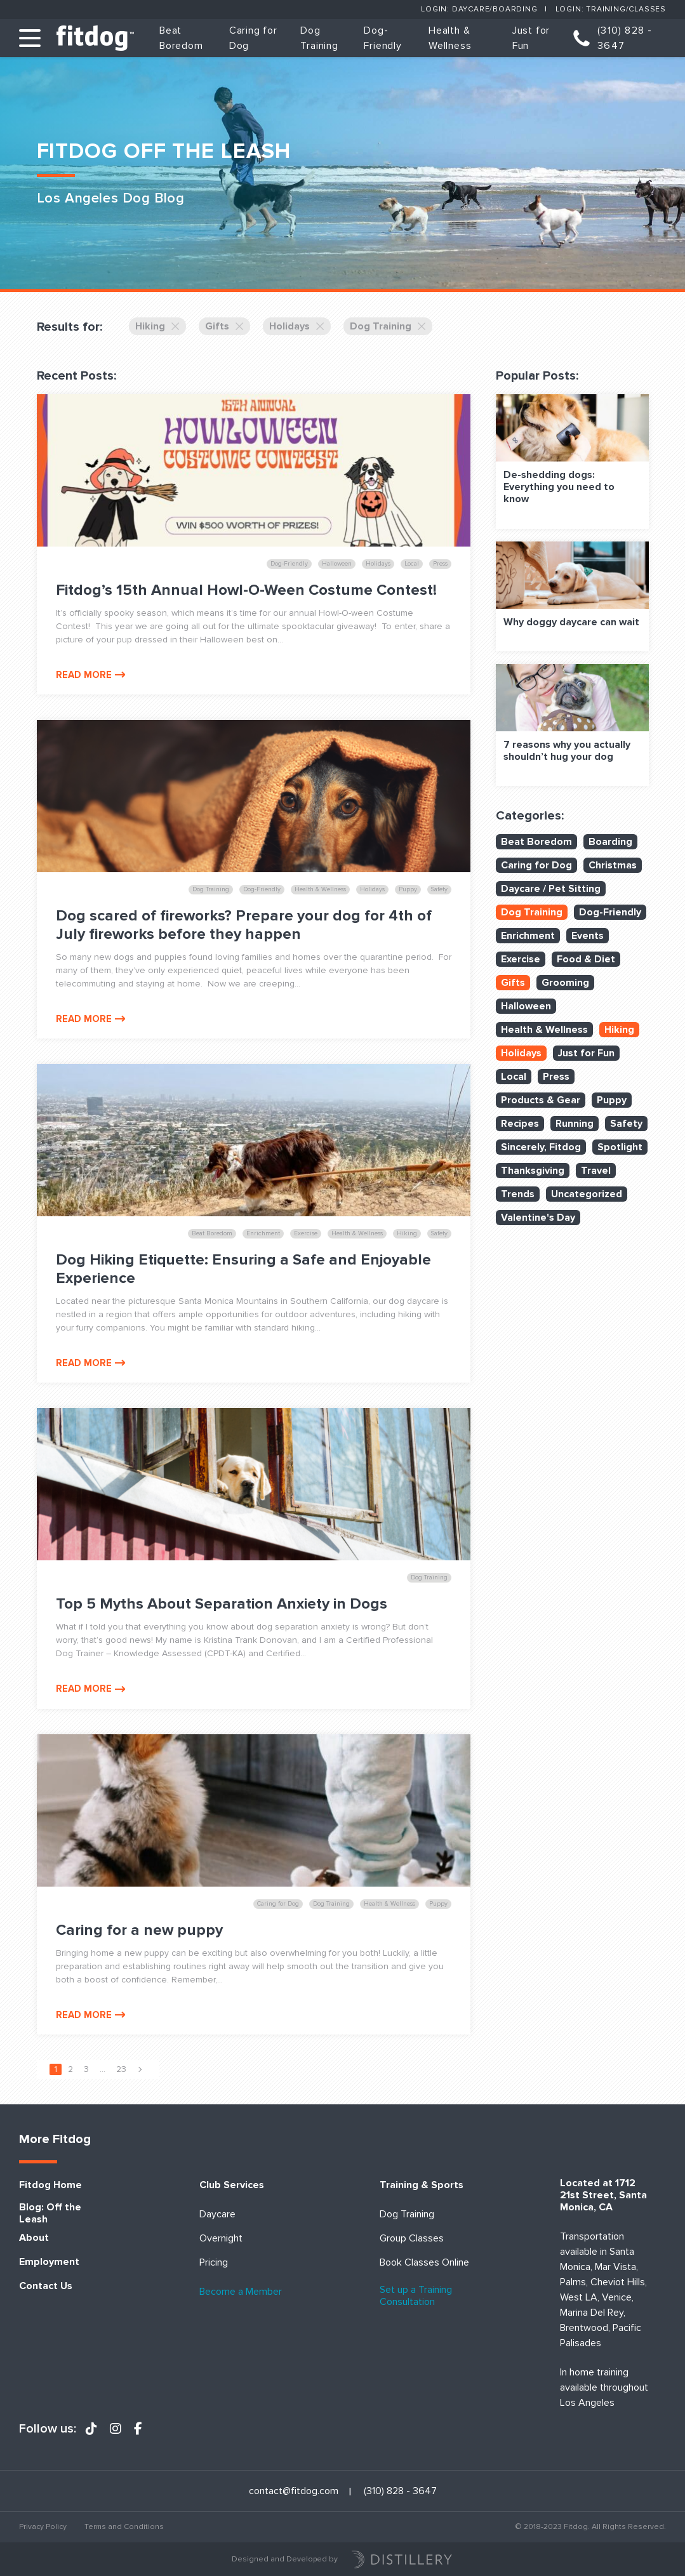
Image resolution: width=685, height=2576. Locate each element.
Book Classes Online (424, 2263)
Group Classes (412, 2239)
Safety (626, 1123)
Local (513, 1076)
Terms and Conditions (124, 2527)
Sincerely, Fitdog (541, 1147)
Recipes (520, 1123)
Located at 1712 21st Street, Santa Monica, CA (603, 2195)
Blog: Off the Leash (50, 2213)
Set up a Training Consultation (416, 2296)
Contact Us (45, 2286)
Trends (518, 1194)
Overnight (221, 2239)
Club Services (231, 2185)
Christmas (613, 865)
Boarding (610, 841)
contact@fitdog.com (293, 2491)
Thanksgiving (532, 1170)
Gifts (224, 326)
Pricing (213, 2263)
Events (587, 935)
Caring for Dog (536, 865)
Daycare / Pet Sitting (551, 888)
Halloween (526, 1006)
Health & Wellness (544, 1029)
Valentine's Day (538, 1217)
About (34, 2238)
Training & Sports (421, 2185)
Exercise (520, 959)
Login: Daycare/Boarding (479, 9)
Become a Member (240, 2292)
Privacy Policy (43, 2527)
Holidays (296, 326)
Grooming (565, 982)
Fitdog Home (50, 2185)
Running (574, 1123)
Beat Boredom (536, 841)
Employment (49, 2262)
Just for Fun (586, 1053)
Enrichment (528, 935)
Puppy (612, 1100)
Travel (596, 1170)
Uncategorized (586, 1194)
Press (556, 1076)
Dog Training (388, 326)
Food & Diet (586, 959)
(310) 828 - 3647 (624, 38)
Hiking (157, 326)
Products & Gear (540, 1100)
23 (121, 2069)
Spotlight (619, 1147)
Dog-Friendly (610, 912)
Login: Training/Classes (610, 9)
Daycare (217, 2214)
